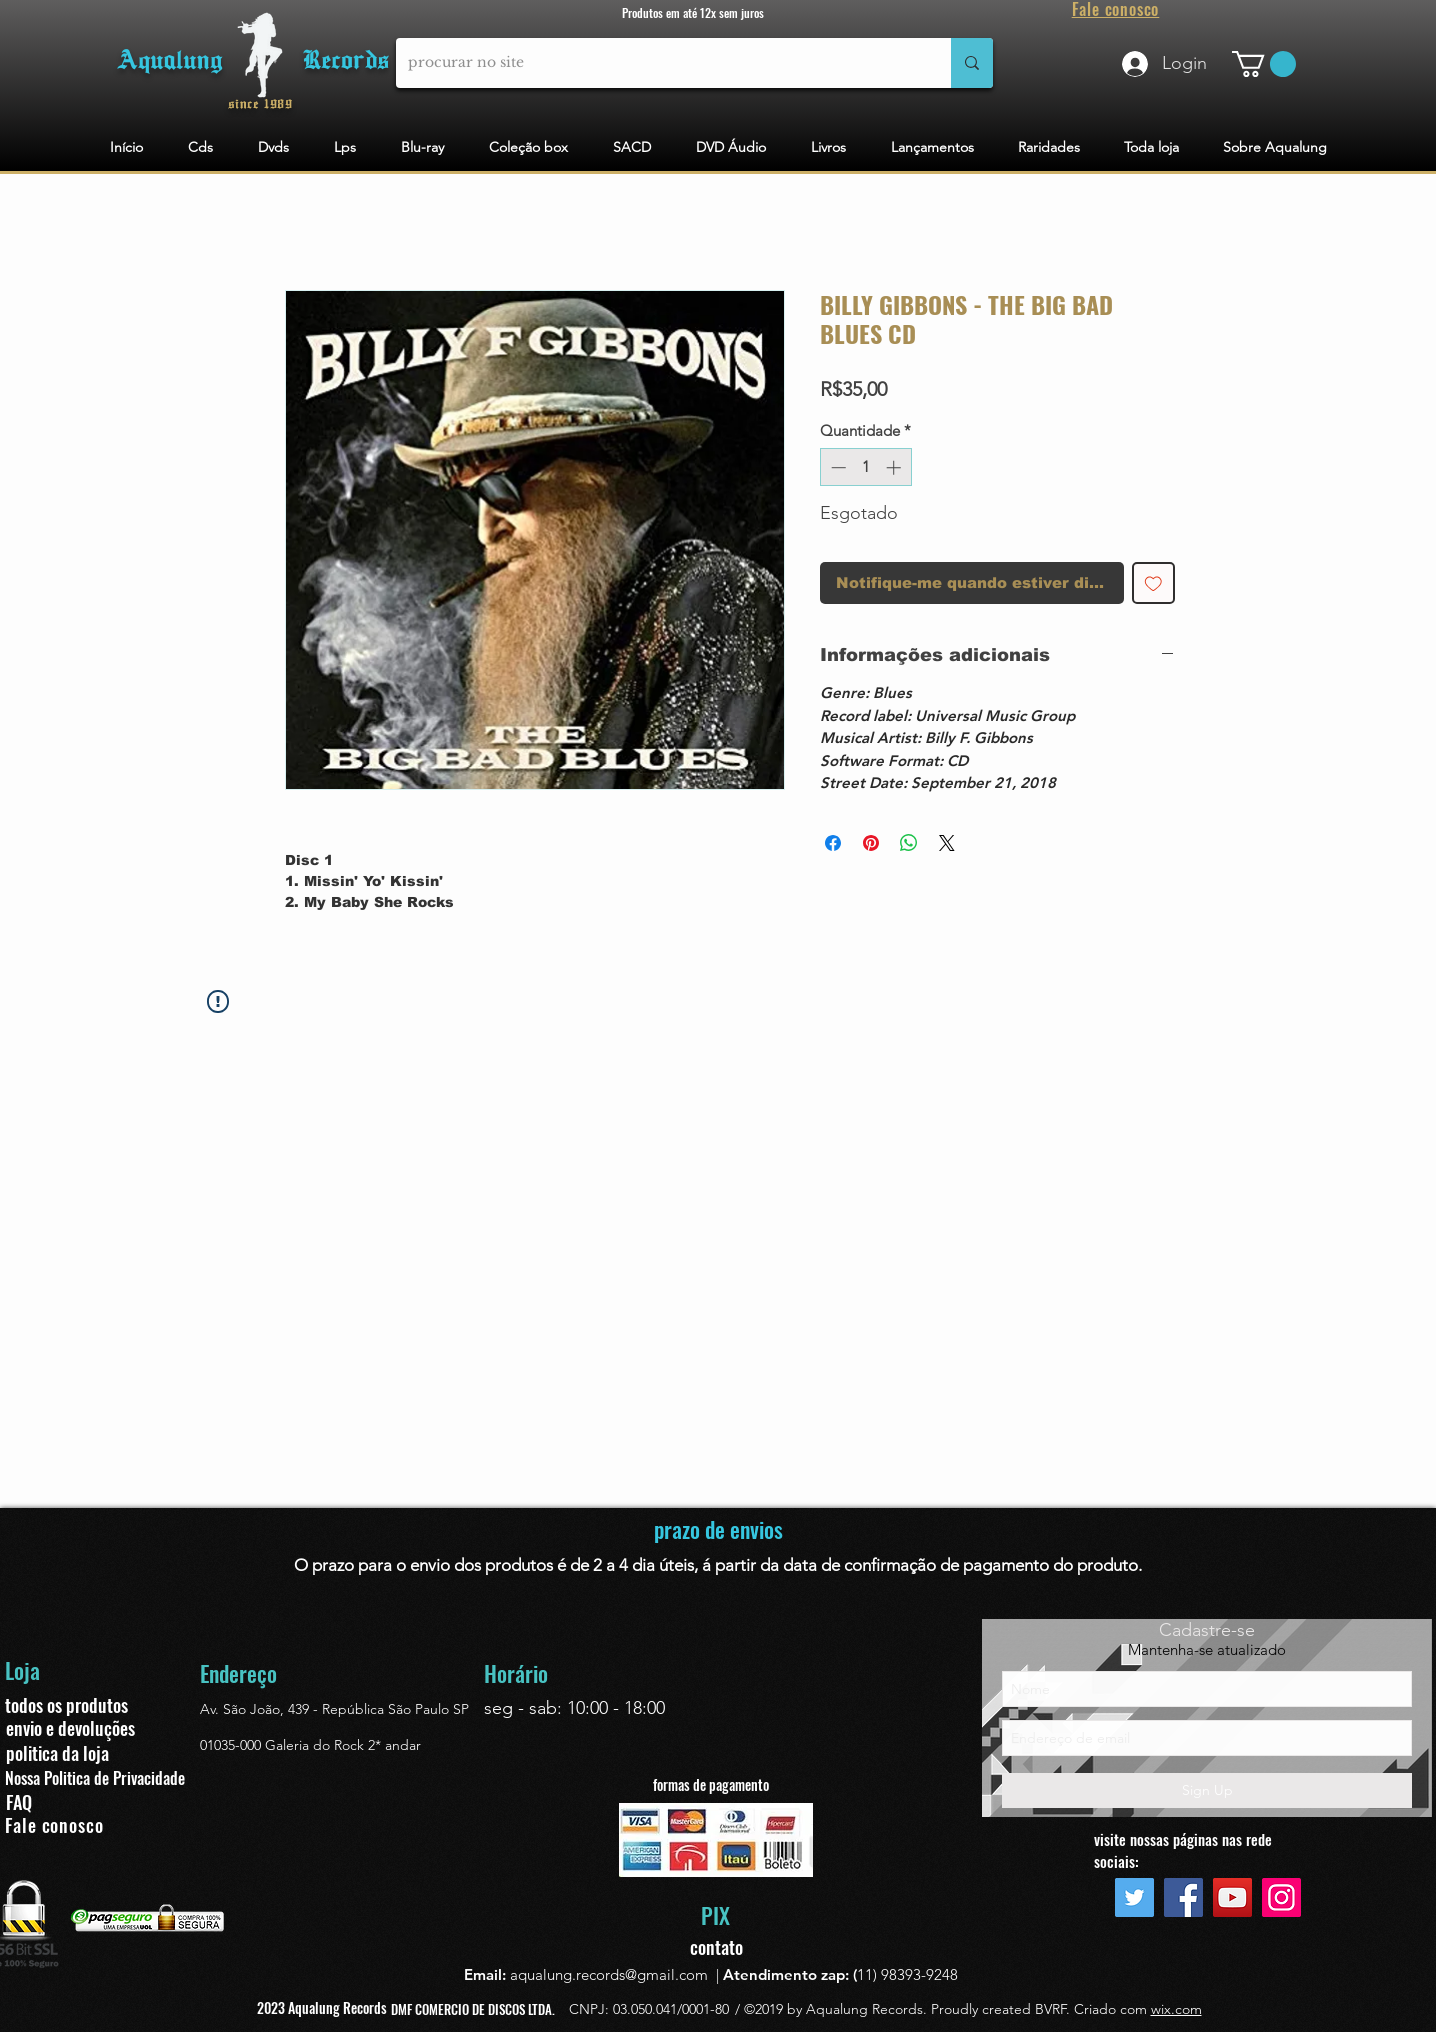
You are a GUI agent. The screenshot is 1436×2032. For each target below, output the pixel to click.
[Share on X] (947, 843)
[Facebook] (1183, 1897)
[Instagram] (1281, 1897)
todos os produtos (66, 1705)
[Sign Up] (1207, 1790)
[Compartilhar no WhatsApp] (909, 843)
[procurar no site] (658, 63)
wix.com (1176, 2009)
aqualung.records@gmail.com (609, 1974)
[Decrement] (836, 467)
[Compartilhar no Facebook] (833, 843)
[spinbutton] (865, 467)
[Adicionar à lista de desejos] (1153, 583)
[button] (1264, 64)
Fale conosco (54, 1825)
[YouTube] (1232, 1897)
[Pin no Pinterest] (871, 843)
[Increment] (895, 467)
